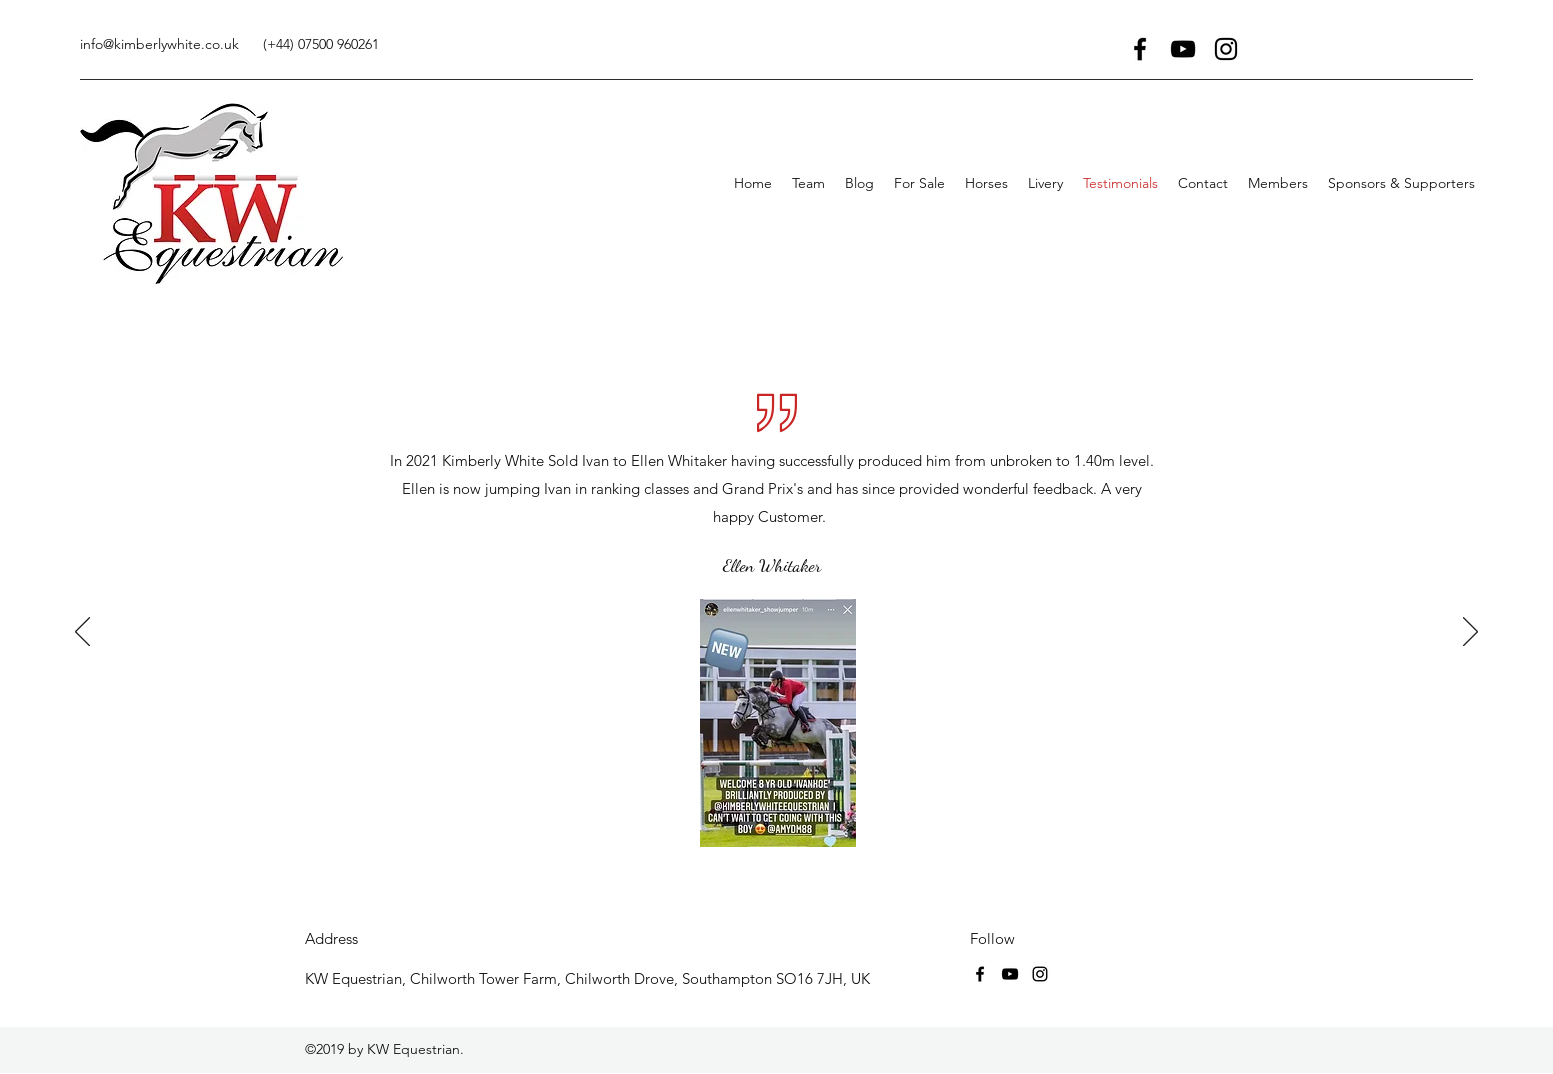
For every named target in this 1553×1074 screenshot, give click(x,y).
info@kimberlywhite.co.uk (159, 44)
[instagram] (1226, 49)
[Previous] (82, 633)
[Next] (1470, 633)
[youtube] (1183, 49)
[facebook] (1140, 49)
